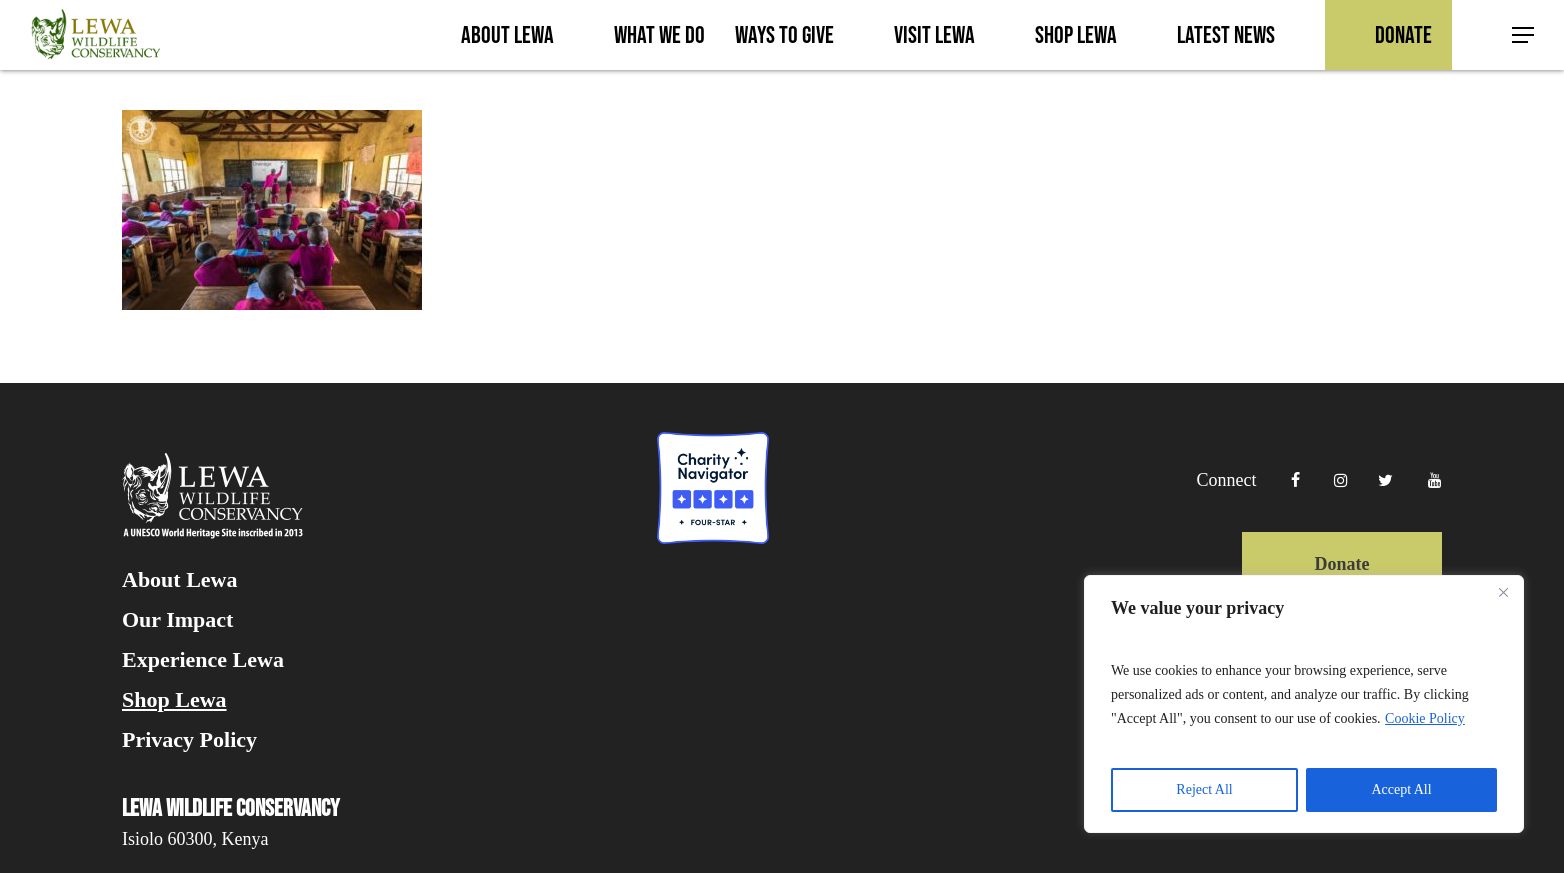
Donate (1341, 564)
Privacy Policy (189, 740)
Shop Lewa (174, 700)
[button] (1524, 35)
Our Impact (177, 620)
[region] (1304, 704)
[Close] (1503, 592)
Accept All (1401, 789)
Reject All (1204, 789)
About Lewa (180, 580)
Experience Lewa (203, 660)
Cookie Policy (1425, 718)
